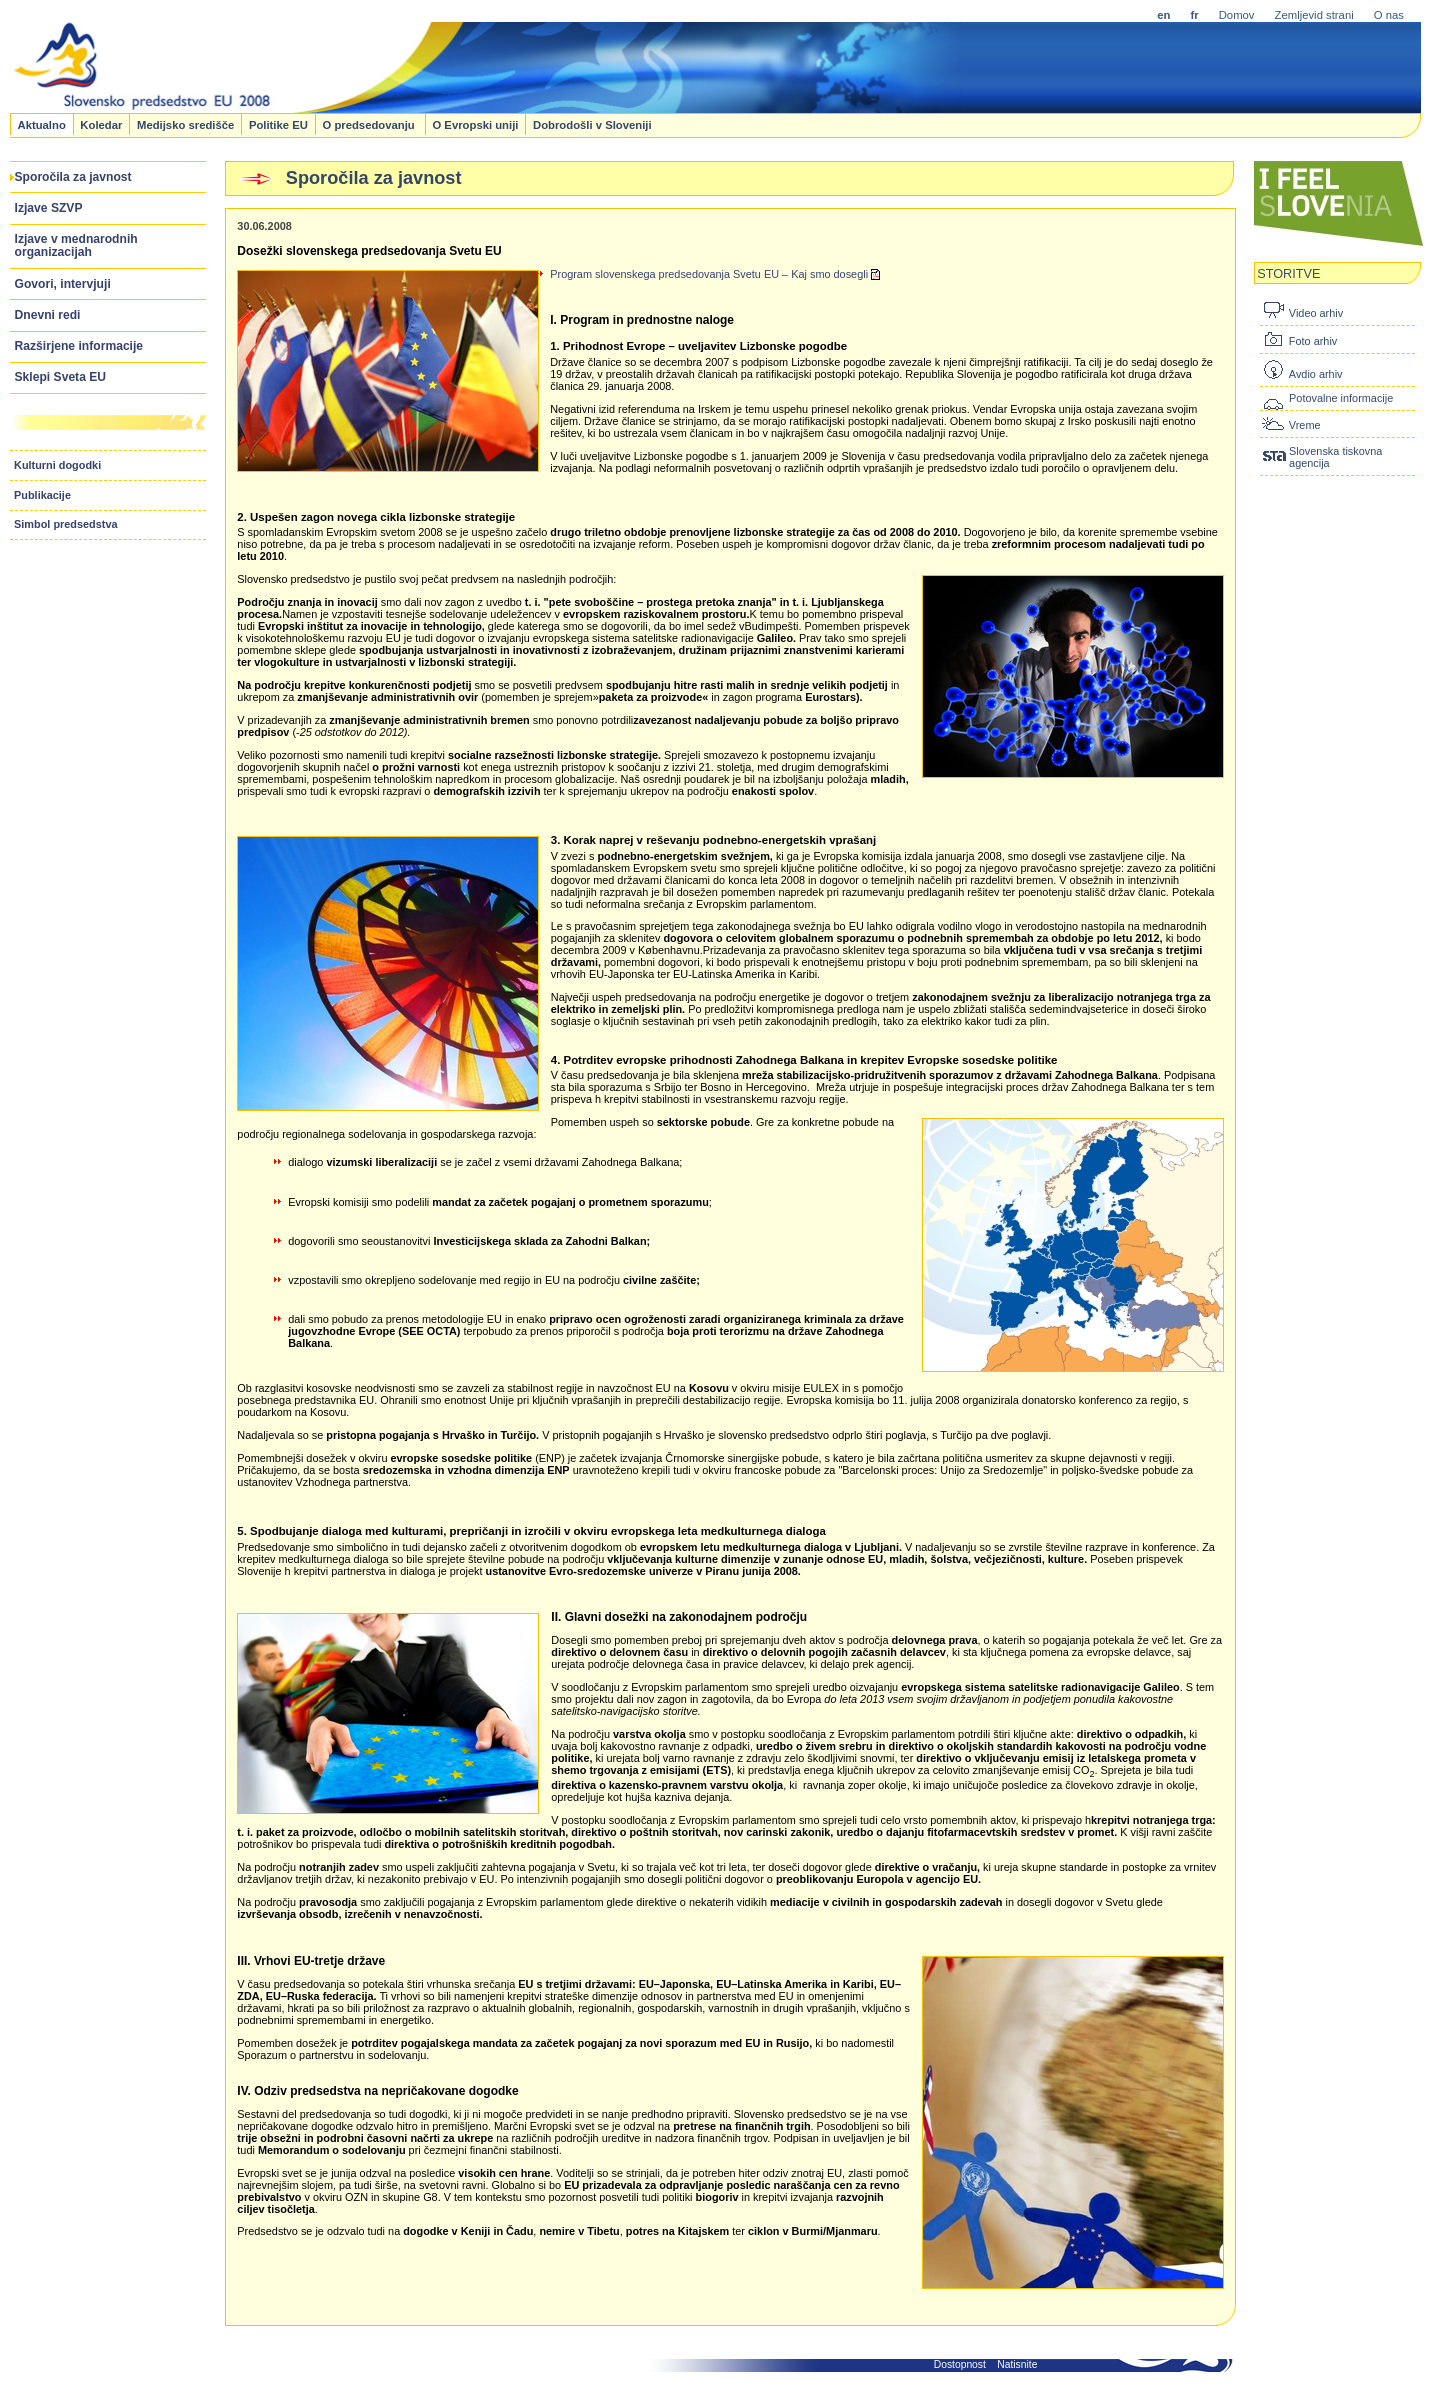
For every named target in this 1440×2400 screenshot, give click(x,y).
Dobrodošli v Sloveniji (592, 124)
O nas (1389, 15)
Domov (1237, 15)
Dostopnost (960, 2364)
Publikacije (42, 495)
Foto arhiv (1313, 341)
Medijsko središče (185, 124)
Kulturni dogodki (57, 465)
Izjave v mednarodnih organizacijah (76, 245)
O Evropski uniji (475, 124)
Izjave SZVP (49, 208)
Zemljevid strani (1314, 15)
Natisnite (1017, 2364)
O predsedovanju (369, 124)
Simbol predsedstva (66, 524)
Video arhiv (1316, 313)
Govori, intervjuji (63, 284)
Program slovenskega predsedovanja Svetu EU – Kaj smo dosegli (715, 274)
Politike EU (278, 124)
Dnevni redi (48, 315)
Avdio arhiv (1316, 374)
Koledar (101, 124)
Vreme (1305, 425)
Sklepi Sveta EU (61, 377)
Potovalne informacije (1341, 398)
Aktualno (41, 124)
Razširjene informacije (79, 346)
